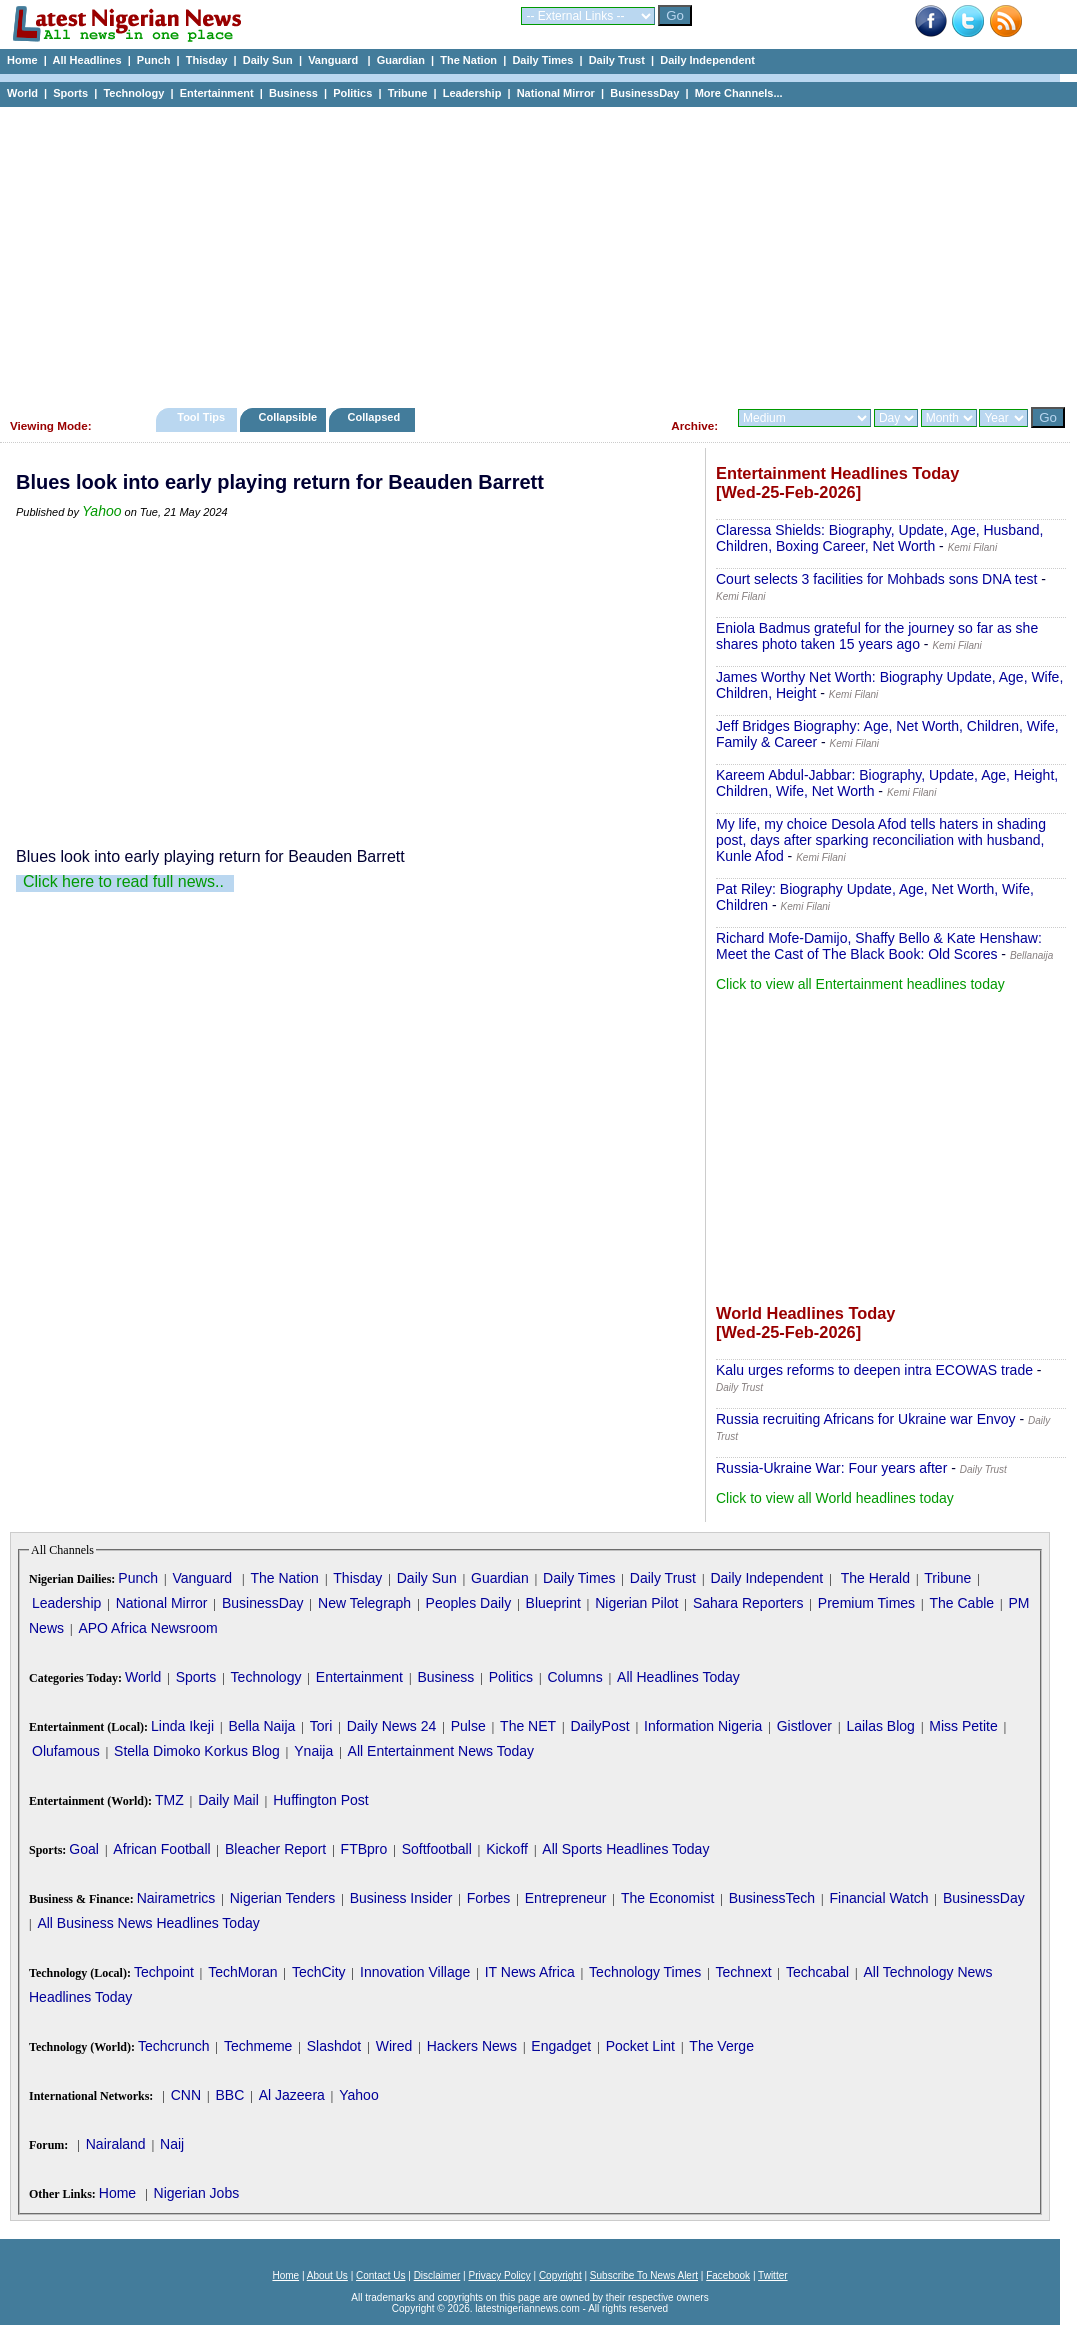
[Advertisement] (530, 252)
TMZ (169, 1800)
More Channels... (739, 93)
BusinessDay (644, 93)
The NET (528, 1726)
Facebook (728, 2275)
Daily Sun (268, 60)
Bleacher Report (275, 1849)
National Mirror (556, 93)
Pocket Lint (640, 2046)
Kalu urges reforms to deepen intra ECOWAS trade (874, 1370)
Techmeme (258, 2046)
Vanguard (334, 60)
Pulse (468, 1726)
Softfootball (437, 1849)
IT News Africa (530, 1972)
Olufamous (66, 1751)
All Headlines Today (678, 1677)
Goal (84, 1849)
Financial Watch (878, 1898)
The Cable (961, 1603)
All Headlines (86, 60)
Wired (394, 2046)
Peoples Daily (469, 1603)
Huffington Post (320, 1800)
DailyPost (600, 1726)
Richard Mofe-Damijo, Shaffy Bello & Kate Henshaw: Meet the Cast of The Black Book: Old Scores (879, 946)
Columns (574, 1677)
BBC (229, 2095)
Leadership (472, 93)
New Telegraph (364, 1603)
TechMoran (242, 1972)
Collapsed (376, 417)
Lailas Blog (880, 1726)
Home (22, 60)
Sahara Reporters (748, 1603)
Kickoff (507, 1849)
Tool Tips (201, 417)
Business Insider (401, 1898)
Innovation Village (415, 1972)
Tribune (408, 93)
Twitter (772, 2275)
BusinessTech (772, 1898)
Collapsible (287, 417)
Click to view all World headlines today (835, 1498)
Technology (133, 93)
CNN (186, 2095)
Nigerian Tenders (283, 1898)
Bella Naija (261, 1726)
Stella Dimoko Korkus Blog (197, 1751)
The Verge (721, 2046)
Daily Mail (228, 1800)
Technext (744, 1972)
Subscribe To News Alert (644, 2275)
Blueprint (553, 1603)
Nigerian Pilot (636, 1603)
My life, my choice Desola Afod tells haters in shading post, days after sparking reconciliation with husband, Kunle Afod (881, 840)
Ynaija (313, 1751)
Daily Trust (617, 60)
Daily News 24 (391, 1726)
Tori (321, 1726)
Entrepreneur (566, 1898)
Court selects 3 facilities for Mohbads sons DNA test (876, 579)
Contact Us (380, 2275)
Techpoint (164, 1972)
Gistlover (804, 1726)
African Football (161, 1849)
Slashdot (334, 2046)
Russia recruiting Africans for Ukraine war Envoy (866, 1419)
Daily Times (542, 60)
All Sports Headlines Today (625, 1849)
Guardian (401, 60)
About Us (327, 2275)
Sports (70, 93)
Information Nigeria (703, 1726)
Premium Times (866, 1603)
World (22, 93)
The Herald (875, 1578)
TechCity (319, 1972)
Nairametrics (176, 1898)
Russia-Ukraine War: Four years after (831, 1468)
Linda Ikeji (182, 1726)
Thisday (207, 60)
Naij (172, 2144)
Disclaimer (437, 2275)
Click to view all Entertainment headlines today (860, 984)
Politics (352, 93)
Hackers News (472, 2046)
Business (293, 93)
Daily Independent (707, 60)
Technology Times (645, 1972)
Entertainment (217, 93)
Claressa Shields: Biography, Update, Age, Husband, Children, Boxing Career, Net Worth (879, 538)
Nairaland (116, 2144)
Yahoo (101, 511)
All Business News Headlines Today (148, 1923)
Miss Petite (963, 1726)
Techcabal (817, 1972)
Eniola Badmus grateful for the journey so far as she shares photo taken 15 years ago (877, 636)
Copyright (560, 2275)
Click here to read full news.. (123, 881)
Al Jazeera (292, 2095)
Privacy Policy (499, 2275)
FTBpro (364, 1849)
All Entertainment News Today (441, 1751)
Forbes (489, 1898)
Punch (154, 60)
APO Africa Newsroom (147, 1628)
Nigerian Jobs (197, 2193)
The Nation (468, 60)
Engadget (561, 2046)
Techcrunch (174, 2046)
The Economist (667, 1898)
